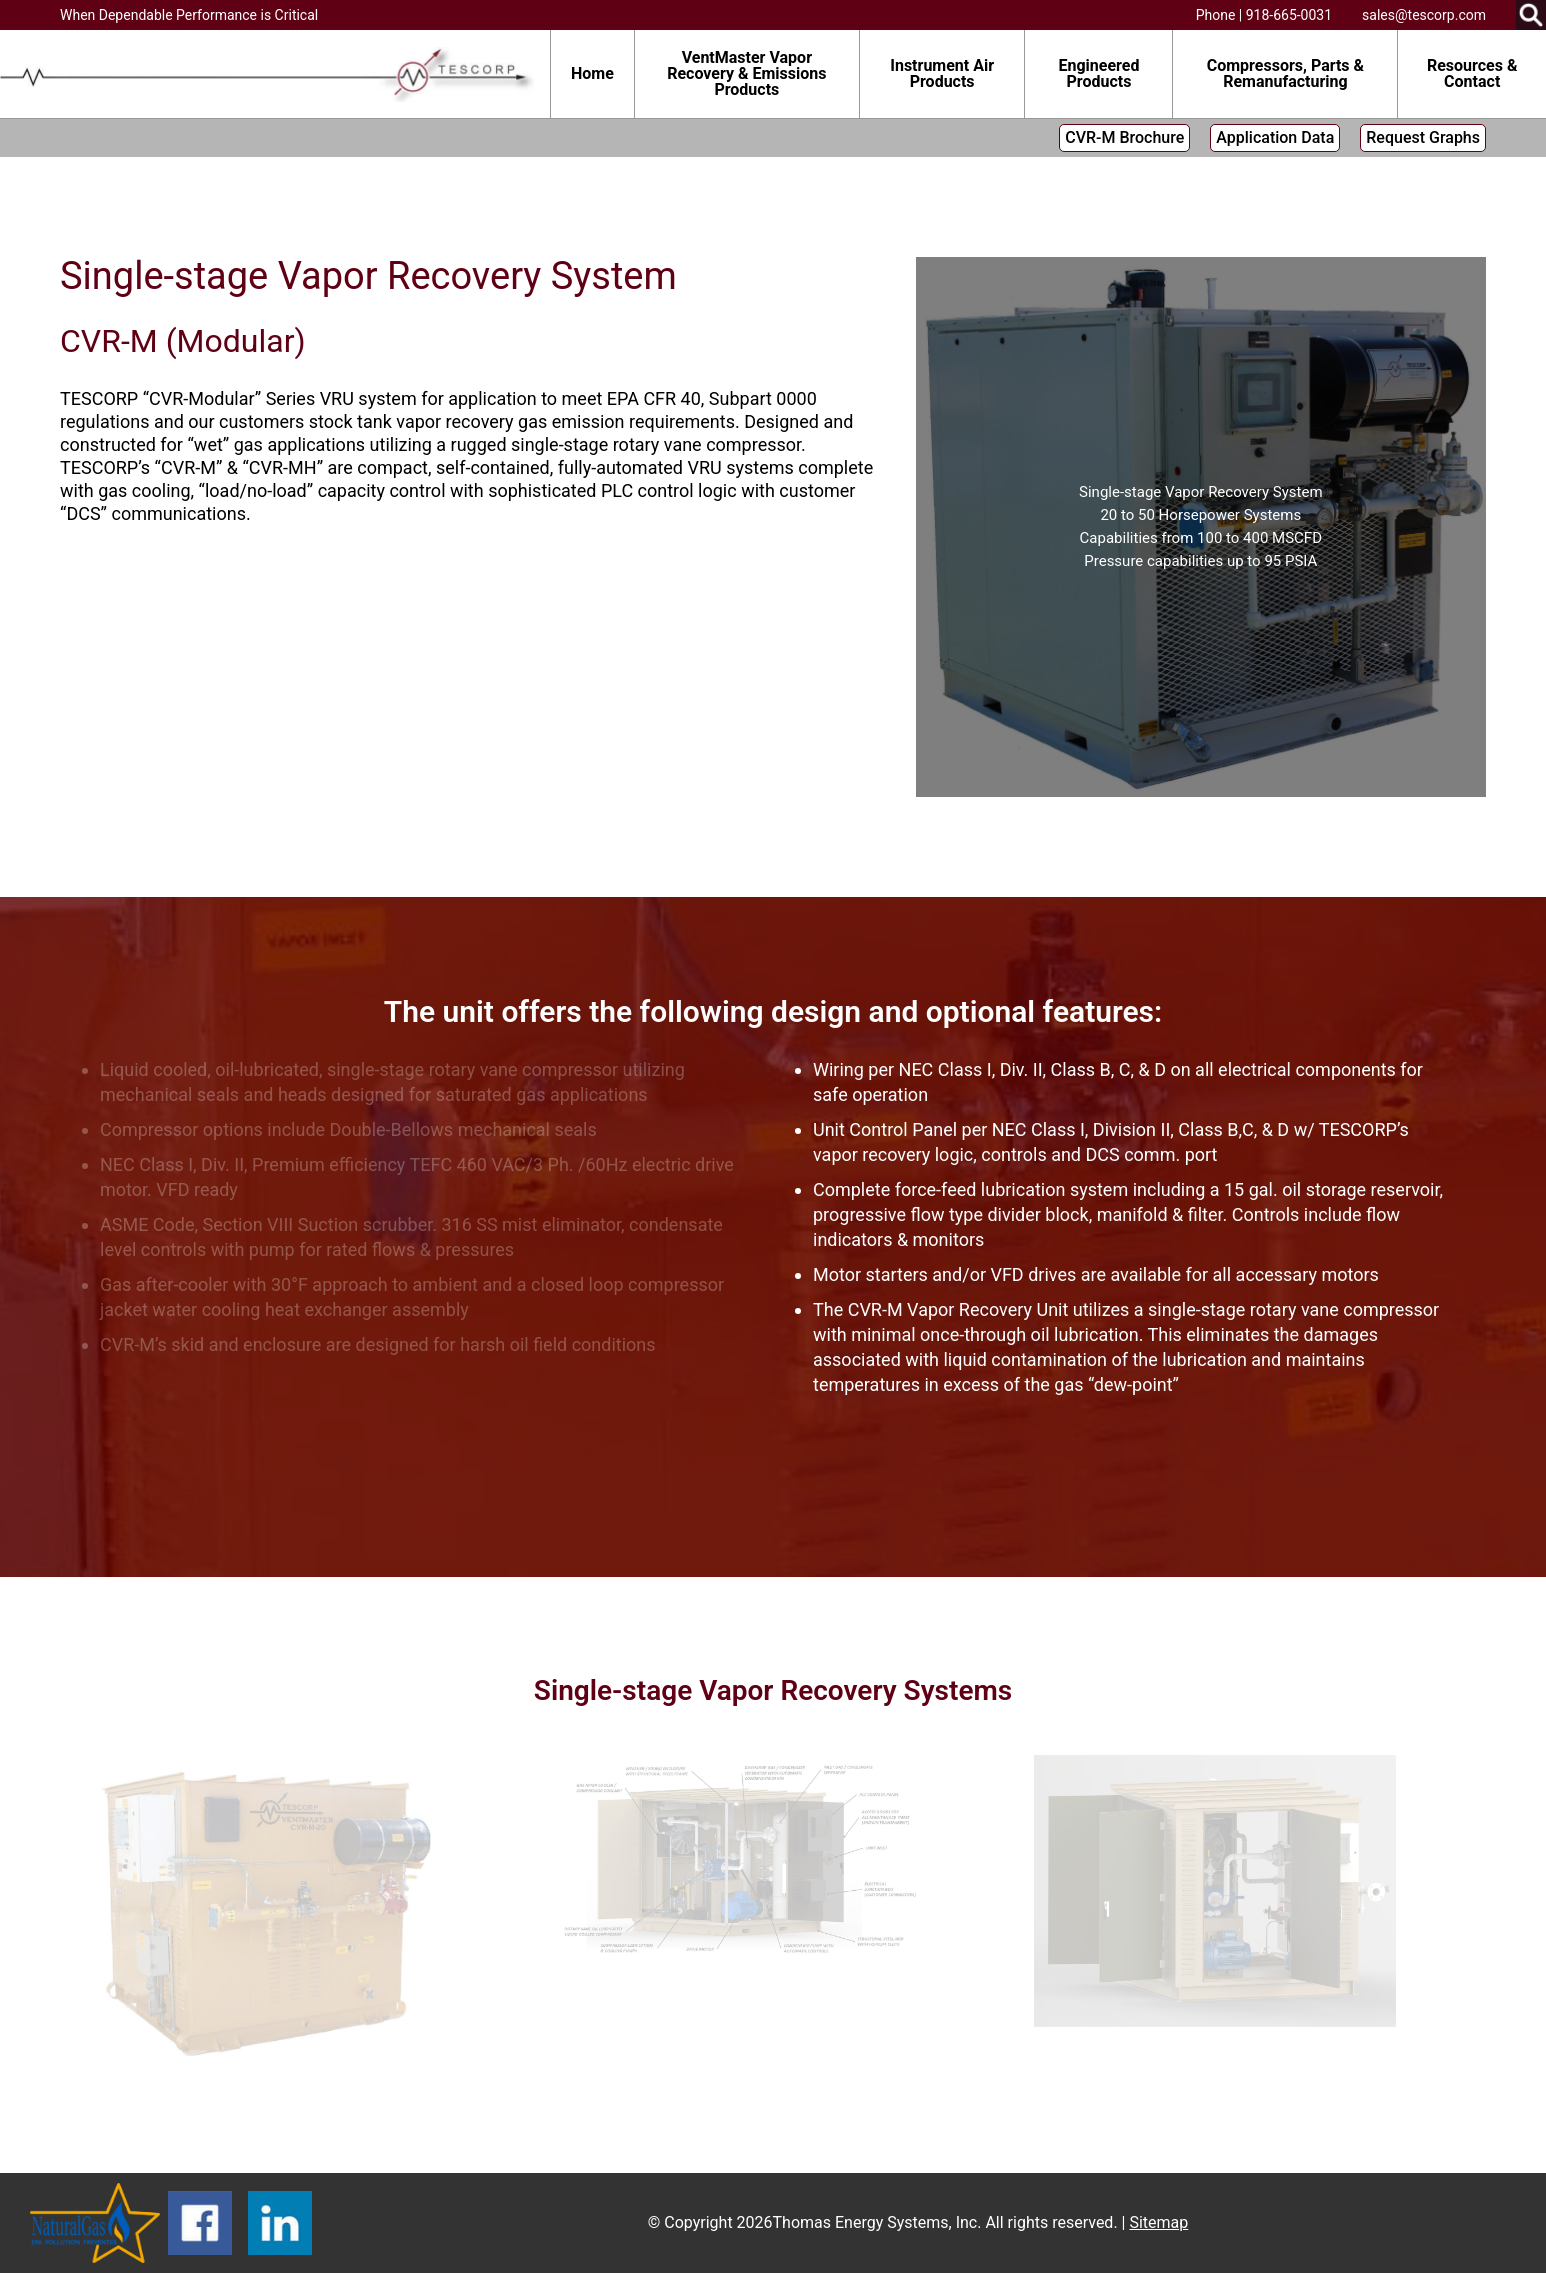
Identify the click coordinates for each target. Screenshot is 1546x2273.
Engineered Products (1098, 73)
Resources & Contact (1472, 73)
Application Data (1275, 137)
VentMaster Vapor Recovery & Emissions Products (746, 73)
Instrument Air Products (942, 73)
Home (592, 73)
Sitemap (1158, 2222)
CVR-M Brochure (1124, 137)
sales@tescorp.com (1424, 15)
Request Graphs (1423, 137)
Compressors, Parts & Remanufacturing (1285, 73)
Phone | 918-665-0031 (1264, 15)
